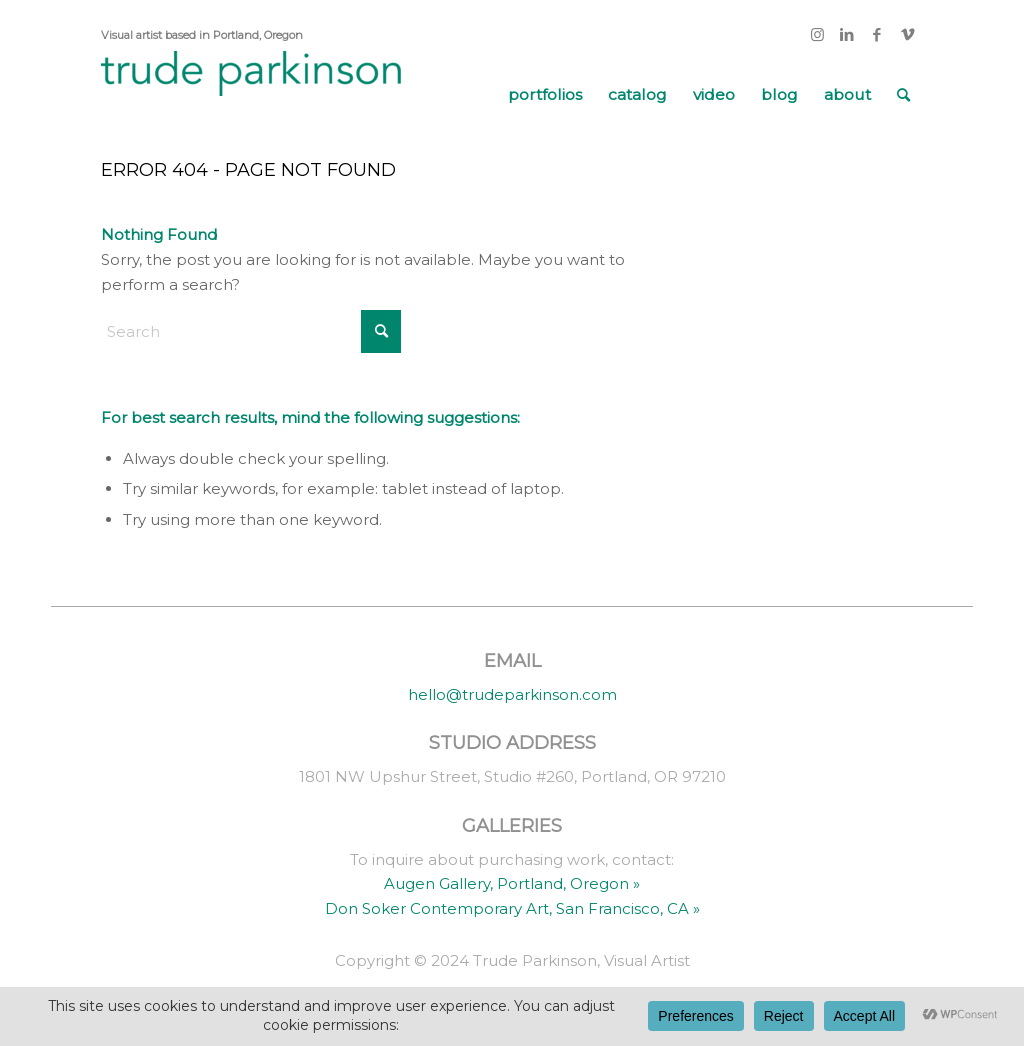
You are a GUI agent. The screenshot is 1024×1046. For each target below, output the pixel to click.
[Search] (903, 95)
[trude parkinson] (251, 95)
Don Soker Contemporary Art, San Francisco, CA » (512, 908)
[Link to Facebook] (877, 35)
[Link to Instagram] (817, 35)
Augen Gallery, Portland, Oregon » (512, 883)
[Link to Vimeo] (908, 35)
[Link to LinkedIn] (847, 35)
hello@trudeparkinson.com (512, 694)
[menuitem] (545, 95)
